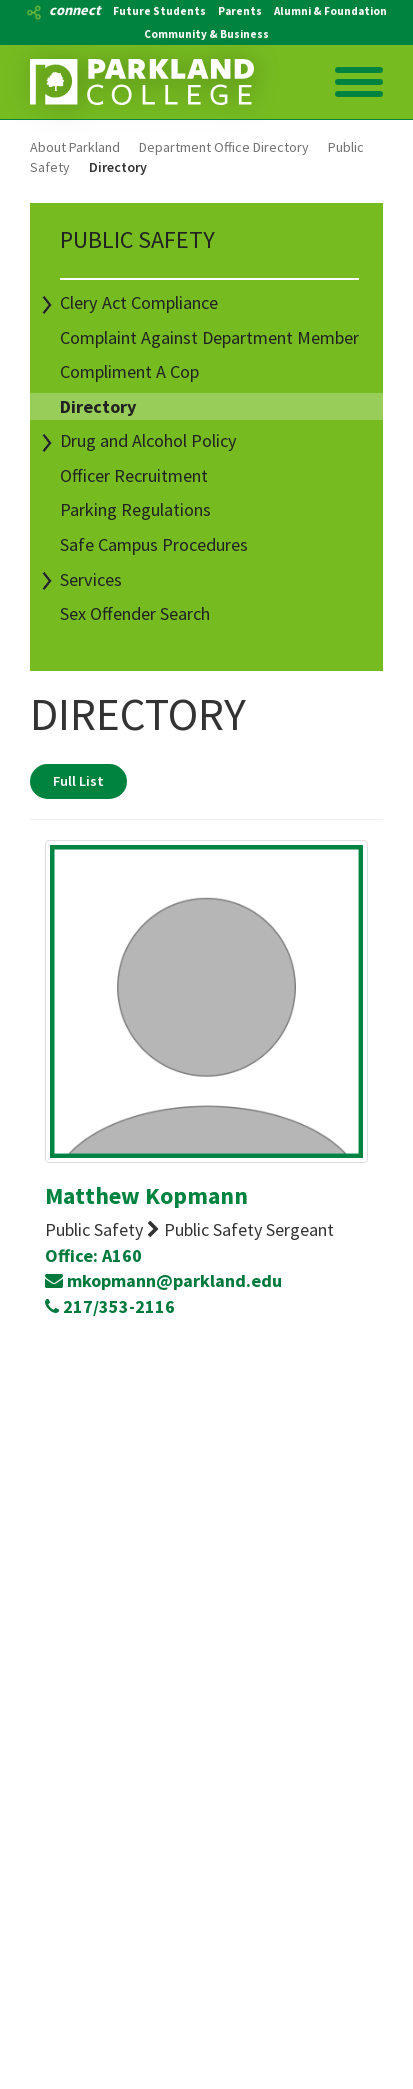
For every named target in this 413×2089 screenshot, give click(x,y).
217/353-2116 (110, 1306)
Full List (78, 781)
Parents (240, 11)
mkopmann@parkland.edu (163, 1280)
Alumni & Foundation (330, 11)
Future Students (159, 11)
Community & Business (206, 34)
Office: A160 (93, 1255)
